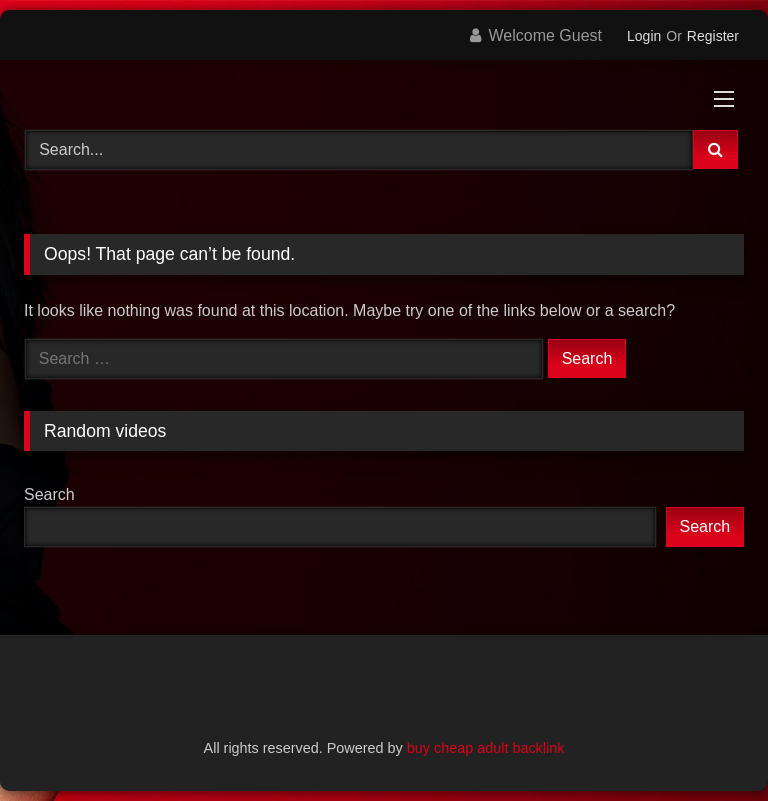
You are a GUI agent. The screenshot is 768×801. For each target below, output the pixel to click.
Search (49, 494)
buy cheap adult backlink (486, 748)
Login (644, 36)
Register (713, 36)
